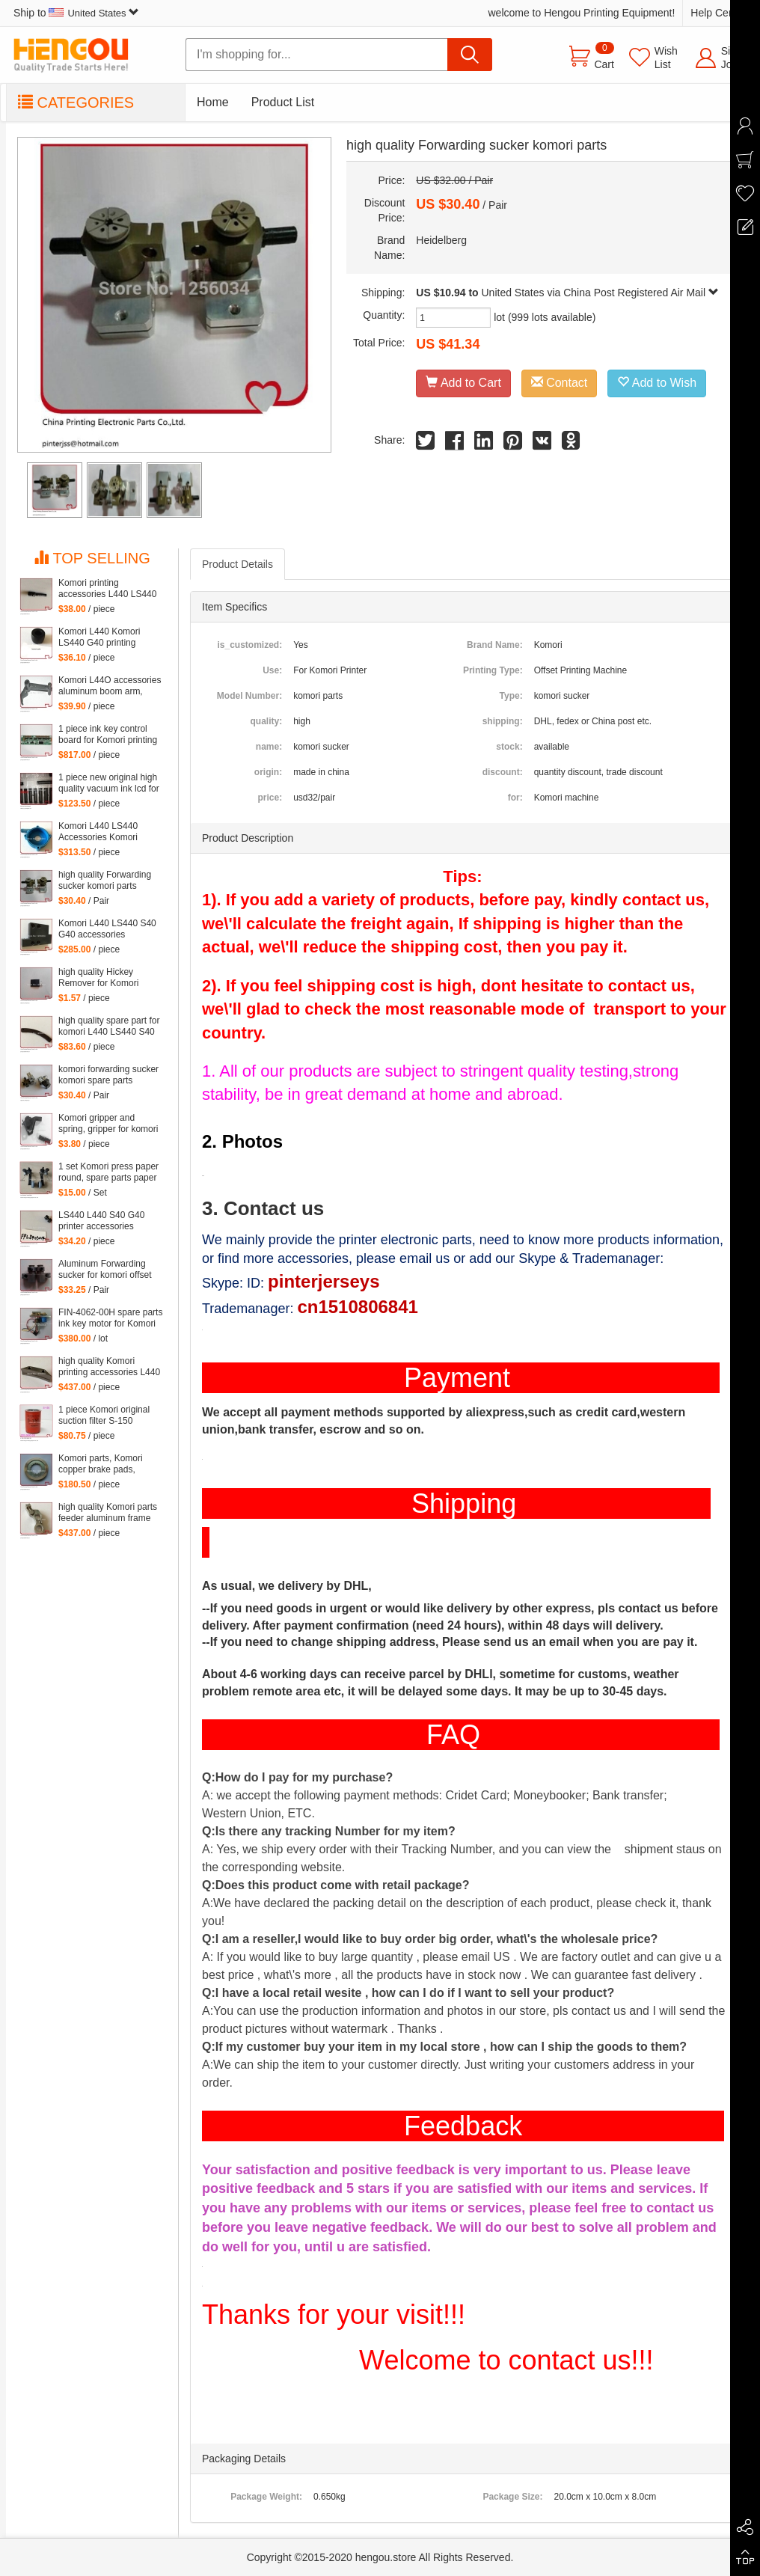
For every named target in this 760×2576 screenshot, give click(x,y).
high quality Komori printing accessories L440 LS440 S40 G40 (109, 1367)
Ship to (76, 13)
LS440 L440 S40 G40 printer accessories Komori (101, 1221)
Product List (282, 102)
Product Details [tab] (237, 564)
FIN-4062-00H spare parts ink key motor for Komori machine (110, 1318)
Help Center (718, 13)
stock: (509, 746)
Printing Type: (493, 670)
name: (269, 746)
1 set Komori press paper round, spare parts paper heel (108, 1172)
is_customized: (249, 645)
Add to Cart (463, 382)
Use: (272, 670)
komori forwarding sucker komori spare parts (108, 1075)
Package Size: (512, 2496)
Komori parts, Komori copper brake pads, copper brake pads (100, 1464)
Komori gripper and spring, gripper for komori (108, 1123)
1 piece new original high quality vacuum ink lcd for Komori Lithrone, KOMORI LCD (108, 783)
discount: (502, 772)
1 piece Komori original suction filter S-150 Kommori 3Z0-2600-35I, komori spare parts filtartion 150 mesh (105, 1415)
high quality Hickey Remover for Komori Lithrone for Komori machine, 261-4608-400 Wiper (105, 978)
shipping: (502, 721)
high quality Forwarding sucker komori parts (104, 880)
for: (515, 797)
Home (213, 102)
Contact (559, 382)
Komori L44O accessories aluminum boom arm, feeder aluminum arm (109, 686)
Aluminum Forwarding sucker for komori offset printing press (105, 1269)
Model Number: (249, 696)
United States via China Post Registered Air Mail (600, 293)
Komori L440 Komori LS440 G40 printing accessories (99, 637)
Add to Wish (656, 382)
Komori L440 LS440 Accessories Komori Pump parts (98, 832)
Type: (511, 696)
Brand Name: (495, 645)
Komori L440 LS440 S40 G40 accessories (107, 929)
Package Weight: (266, 2496)
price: (269, 797)
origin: (268, 772)
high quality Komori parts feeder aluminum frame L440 (107, 1513)
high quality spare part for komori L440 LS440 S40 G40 (108, 1026)
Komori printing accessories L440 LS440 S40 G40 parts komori (107, 589)
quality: (266, 721)
